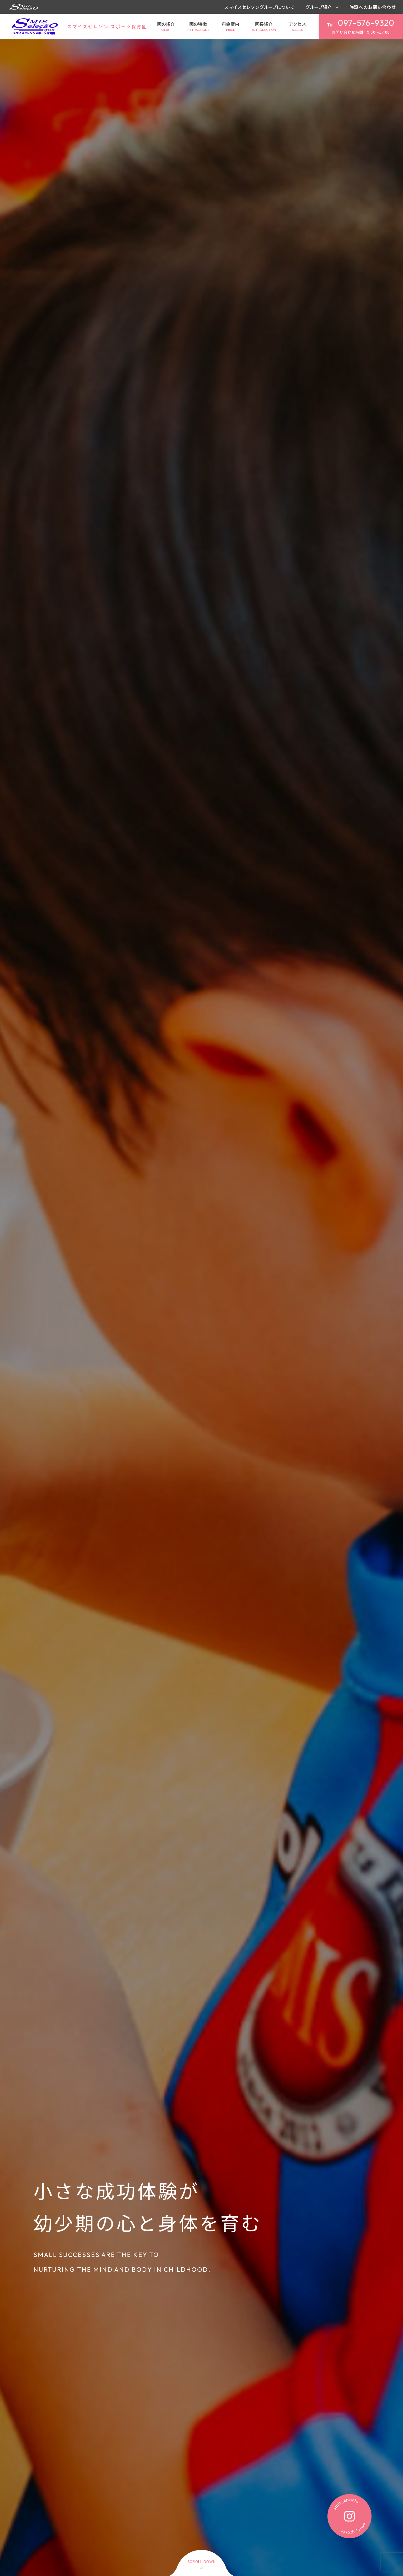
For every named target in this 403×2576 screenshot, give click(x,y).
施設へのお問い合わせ (372, 7)
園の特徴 (198, 26)
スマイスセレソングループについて (259, 7)
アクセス (297, 26)
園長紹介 (264, 26)
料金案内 (230, 26)
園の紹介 (166, 26)
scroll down (201, 2561)
